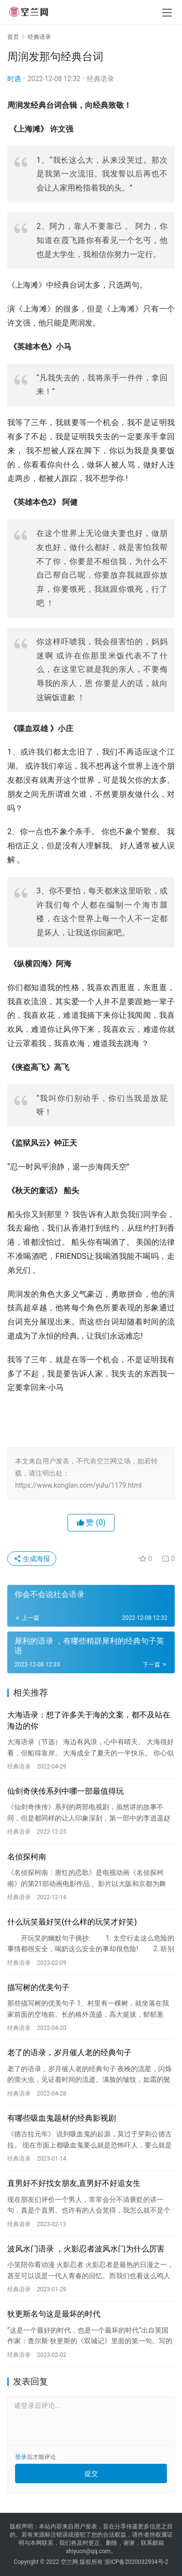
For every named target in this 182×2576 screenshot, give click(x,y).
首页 (13, 37)
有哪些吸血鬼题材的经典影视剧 (61, 2118)
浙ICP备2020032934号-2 (136, 2562)
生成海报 (32, 1558)
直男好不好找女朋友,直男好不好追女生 (74, 2183)
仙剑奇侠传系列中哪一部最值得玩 (65, 1791)
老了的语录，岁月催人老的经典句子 (69, 2052)
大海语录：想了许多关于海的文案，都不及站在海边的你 (88, 1720)
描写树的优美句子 (38, 1987)
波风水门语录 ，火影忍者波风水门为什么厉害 (86, 2248)
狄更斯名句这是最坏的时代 (53, 2313)
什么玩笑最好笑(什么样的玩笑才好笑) (72, 1921)
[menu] (167, 12)
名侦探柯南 (26, 1856)
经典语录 (100, 79)
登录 (21, 2457)
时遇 (14, 79)
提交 (91, 2473)
